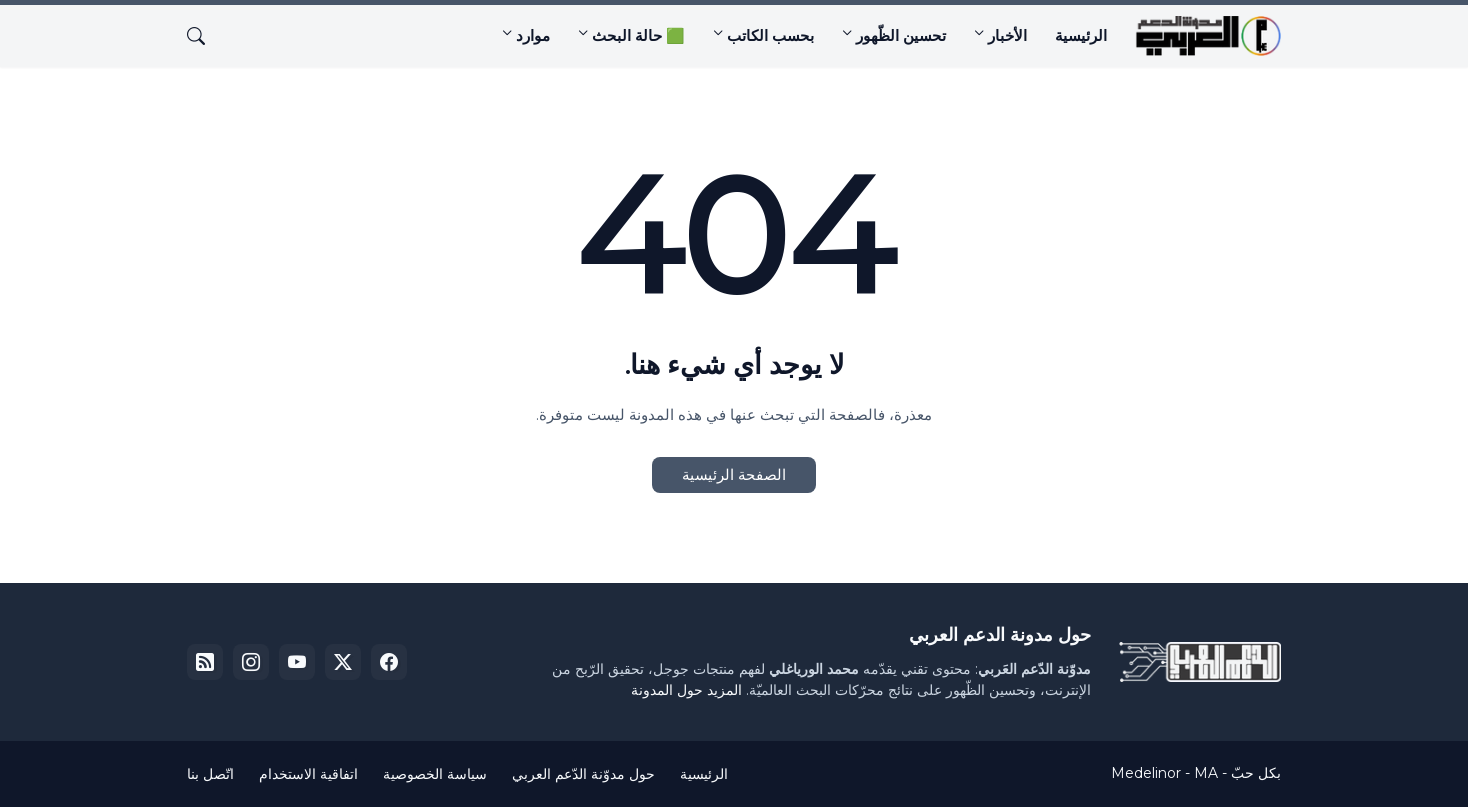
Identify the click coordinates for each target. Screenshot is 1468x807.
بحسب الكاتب (770, 35)
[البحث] (204, 36)
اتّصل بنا (210, 774)
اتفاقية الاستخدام (308, 774)
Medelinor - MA (1164, 773)
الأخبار (1007, 35)
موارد (533, 35)
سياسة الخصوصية (435, 774)
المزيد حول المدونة (686, 690)
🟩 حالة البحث (638, 35)
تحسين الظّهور (901, 35)
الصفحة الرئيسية (734, 474)
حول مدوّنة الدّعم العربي (583, 774)
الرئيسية (1081, 35)
